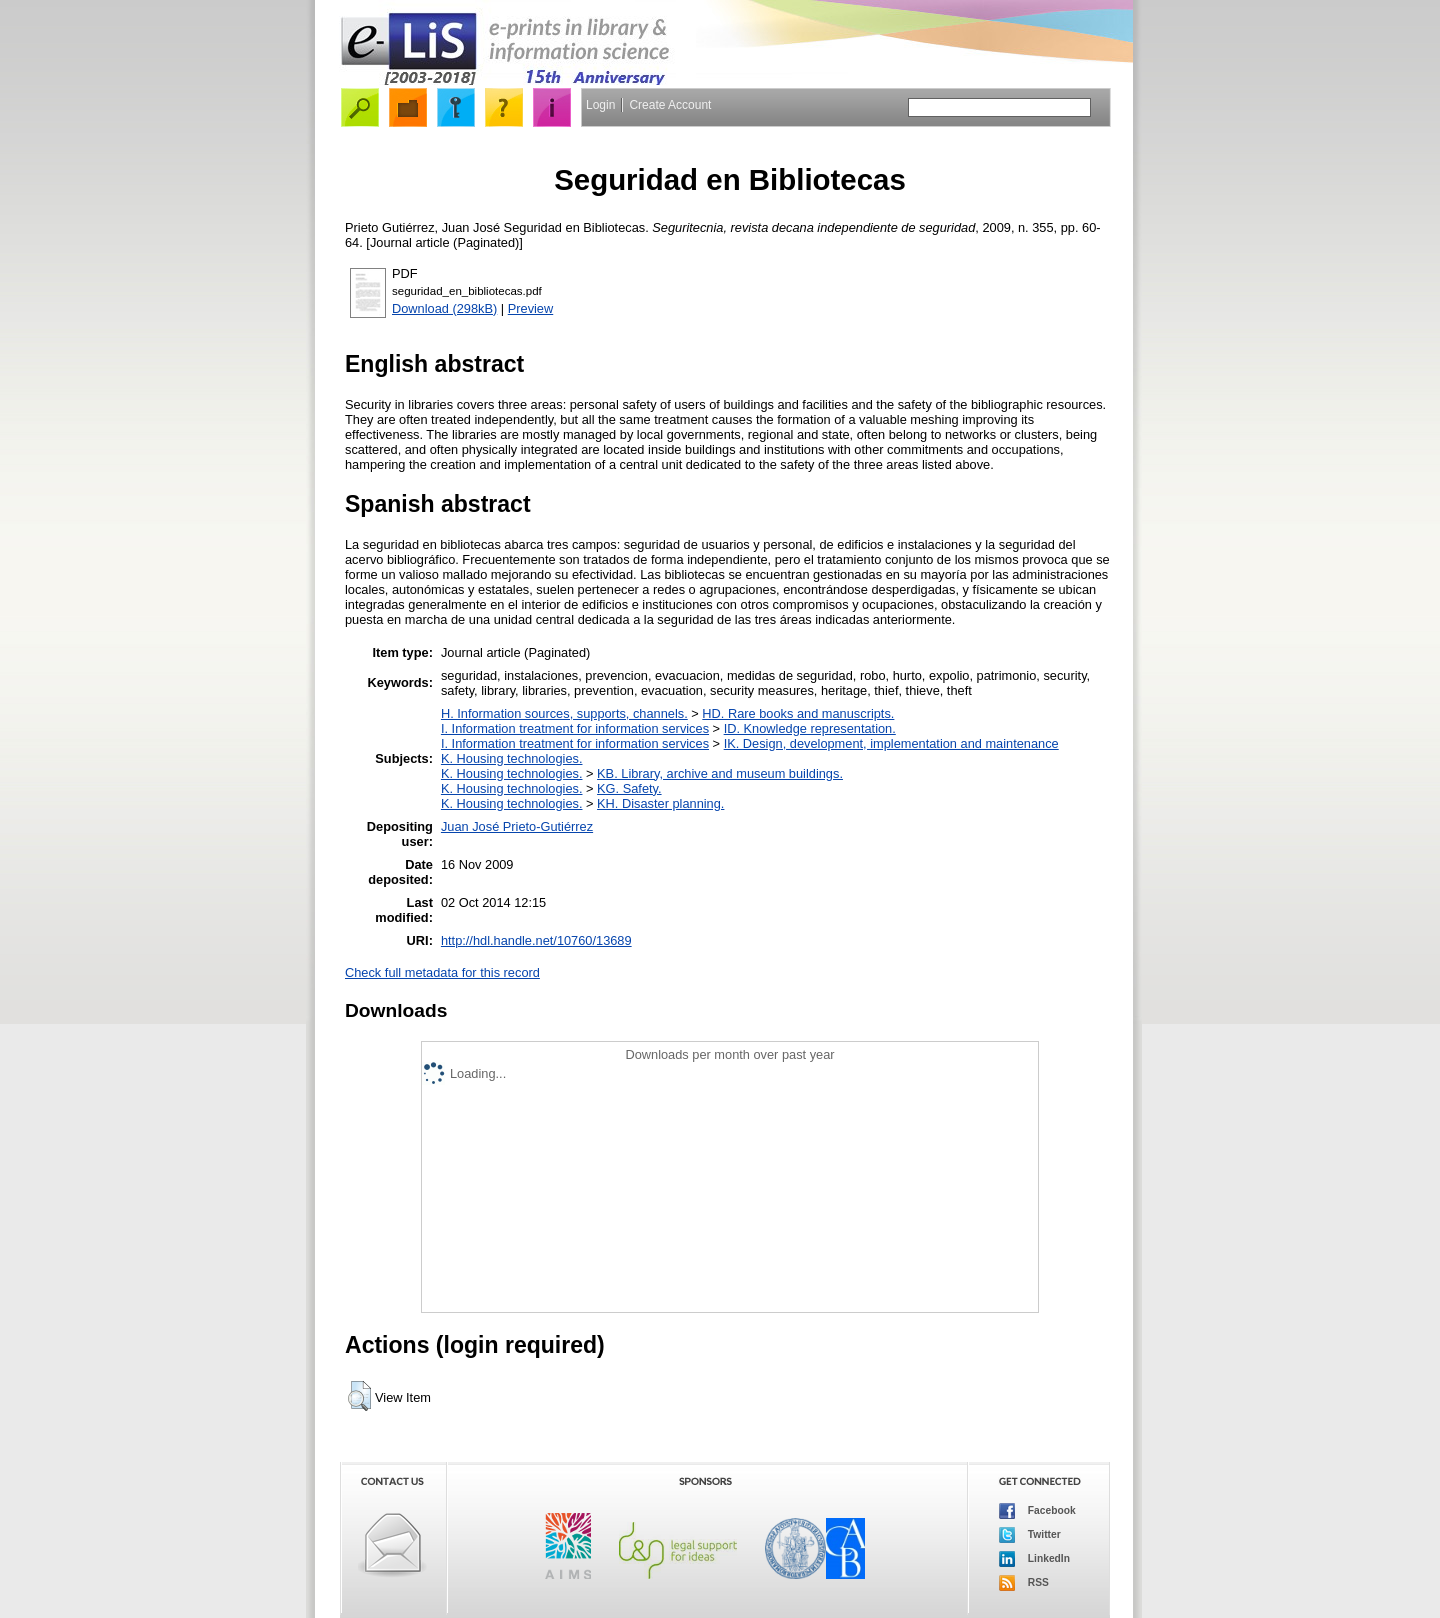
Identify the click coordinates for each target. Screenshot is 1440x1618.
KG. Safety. (629, 788)
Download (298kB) (444, 308)
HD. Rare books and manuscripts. (798, 713)
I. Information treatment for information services (575, 728)
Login (600, 105)
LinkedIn (1034, 1559)
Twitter (1030, 1535)
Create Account (670, 105)
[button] (359, 1396)
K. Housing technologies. (512, 758)
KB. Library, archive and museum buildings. (720, 773)
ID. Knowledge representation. (810, 728)
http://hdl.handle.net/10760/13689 (536, 940)
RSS (1024, 1583)
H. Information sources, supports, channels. (564, 713)
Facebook (1037, 1511)
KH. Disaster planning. (660, 803)
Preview (531, 308)
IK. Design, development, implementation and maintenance (891, 743)
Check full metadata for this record (442, 972)
